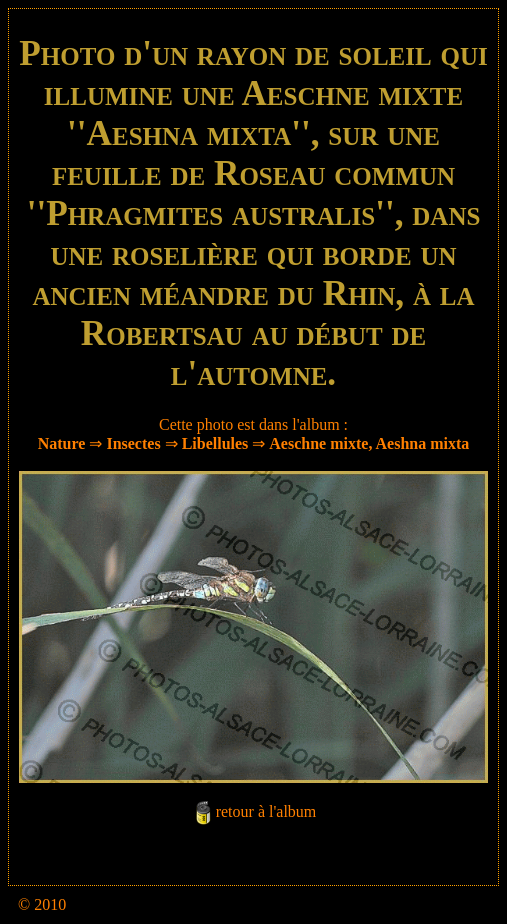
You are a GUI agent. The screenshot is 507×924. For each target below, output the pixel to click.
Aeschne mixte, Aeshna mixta (369, 443)
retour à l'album (266, 812)
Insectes (133, 443)
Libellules (215, 443)
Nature (62, 443)
